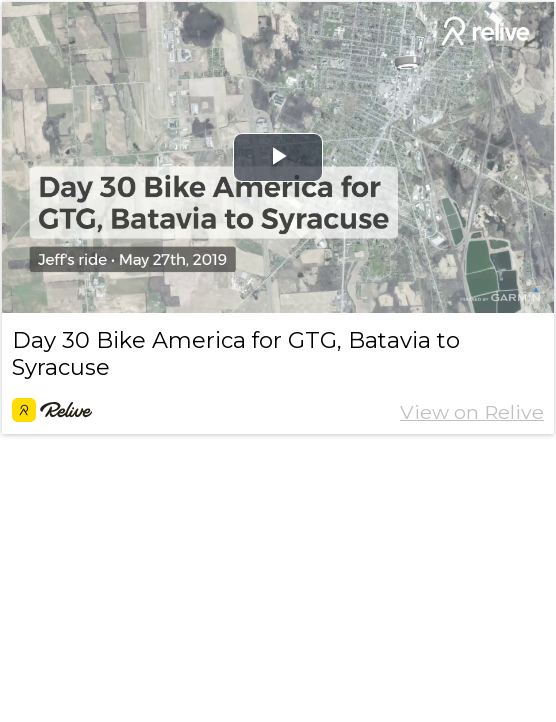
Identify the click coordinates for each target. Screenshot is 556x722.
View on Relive (472, 412)
